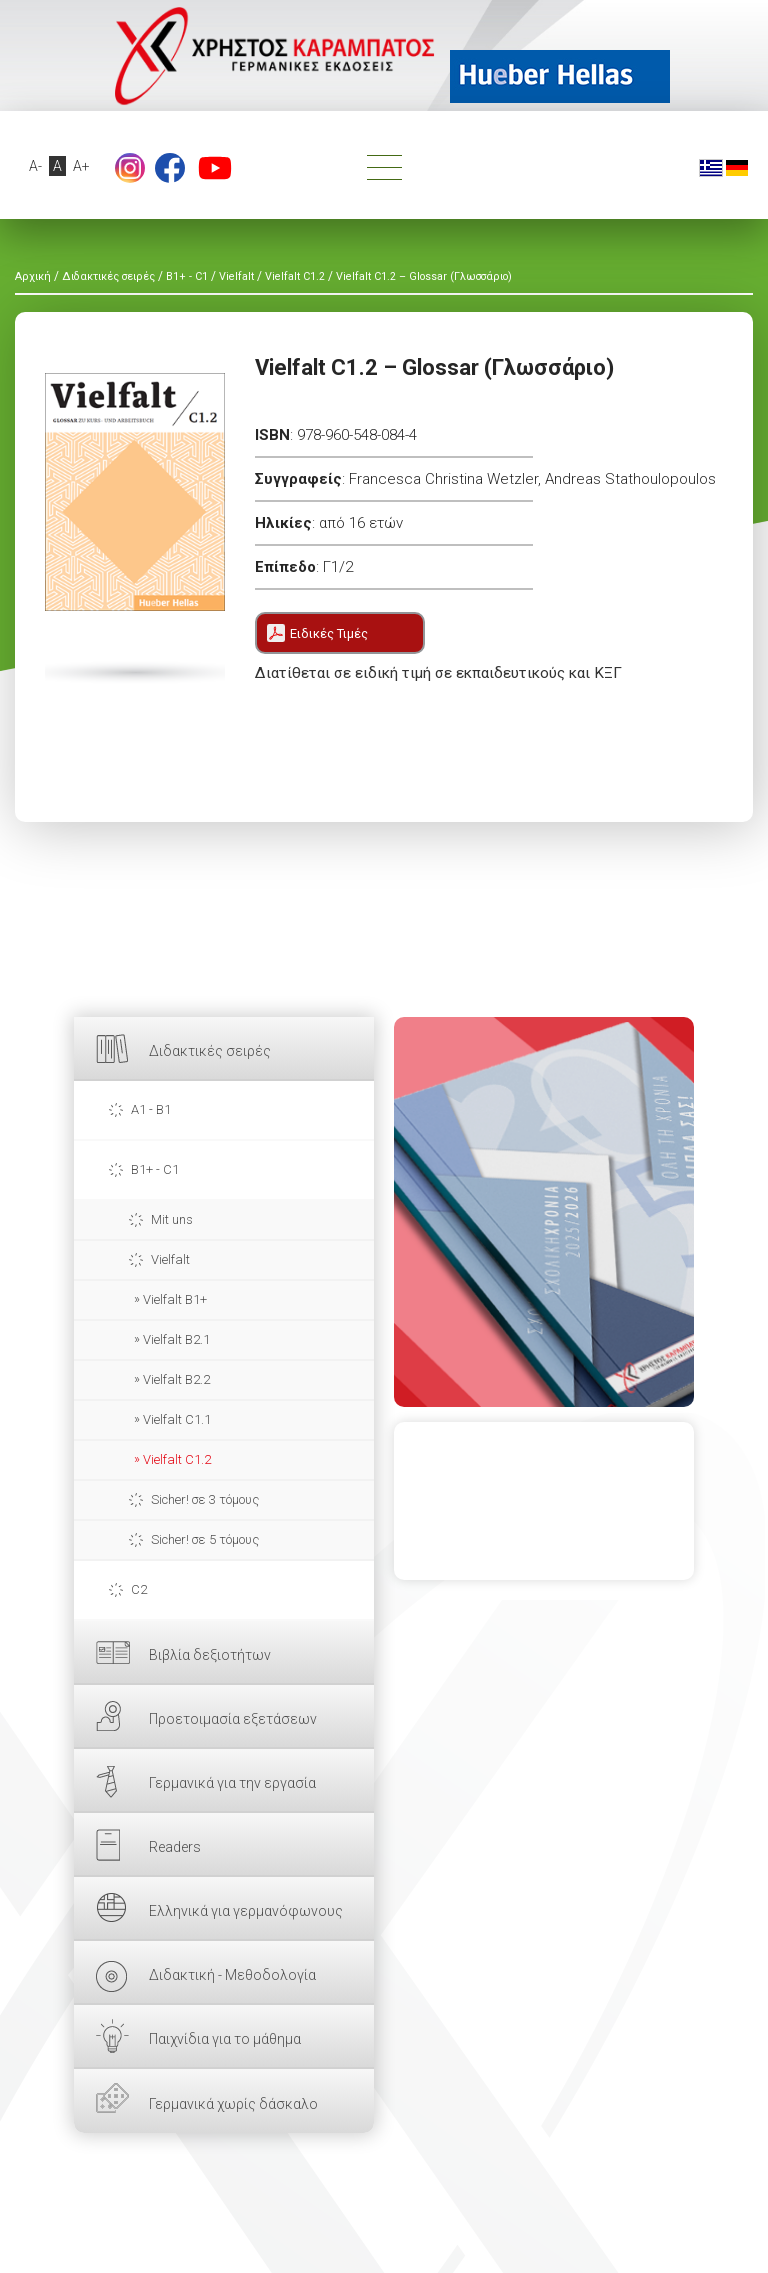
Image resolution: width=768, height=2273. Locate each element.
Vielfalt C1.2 (177, 1459)
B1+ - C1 (155, 1169)
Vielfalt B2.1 (176, 1339)
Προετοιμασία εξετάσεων (233, 1719)
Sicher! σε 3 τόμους (205, 1499)
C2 (139, 1589)
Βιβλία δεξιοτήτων (210, 1655)
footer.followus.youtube (215, 168)
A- (36, 166)
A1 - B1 (151, 1109)
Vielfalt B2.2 (176, 1379)
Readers (175, 1847)
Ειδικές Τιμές (329, 633)
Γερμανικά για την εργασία (232, 1783)
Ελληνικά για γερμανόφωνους (246, 1911)
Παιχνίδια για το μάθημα (225, 2039)
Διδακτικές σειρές (210, 1051)
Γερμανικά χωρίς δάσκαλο (233, 2104)
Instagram (130, 168)
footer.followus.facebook (170, 168)
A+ (82, 166)
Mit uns (172, 1219)
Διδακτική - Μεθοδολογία (232, 1975)
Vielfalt (170, 1259)
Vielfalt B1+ (175, 1299)
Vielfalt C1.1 (177, 1419)
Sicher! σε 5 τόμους (205, 1539)
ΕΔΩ (544, 1212)
